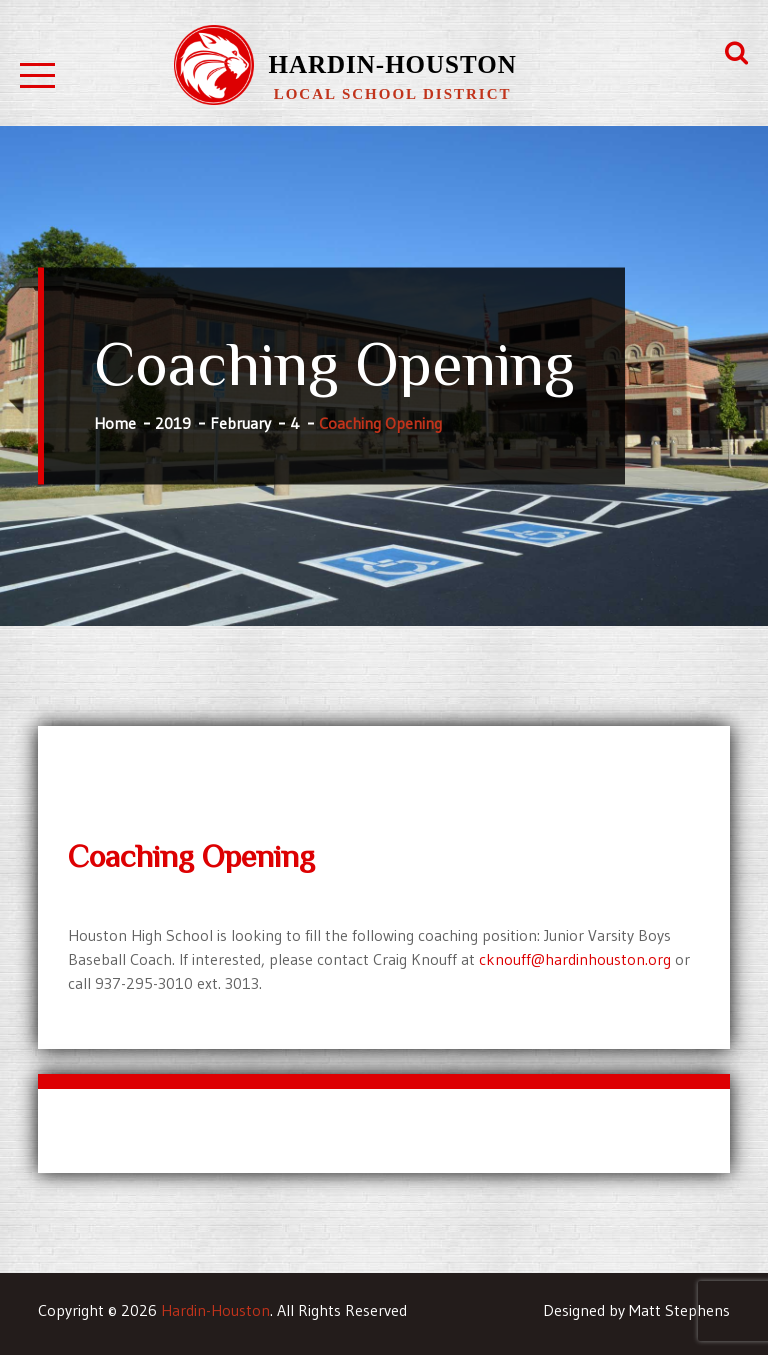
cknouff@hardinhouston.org (575, 959)
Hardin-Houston (392, 64)
